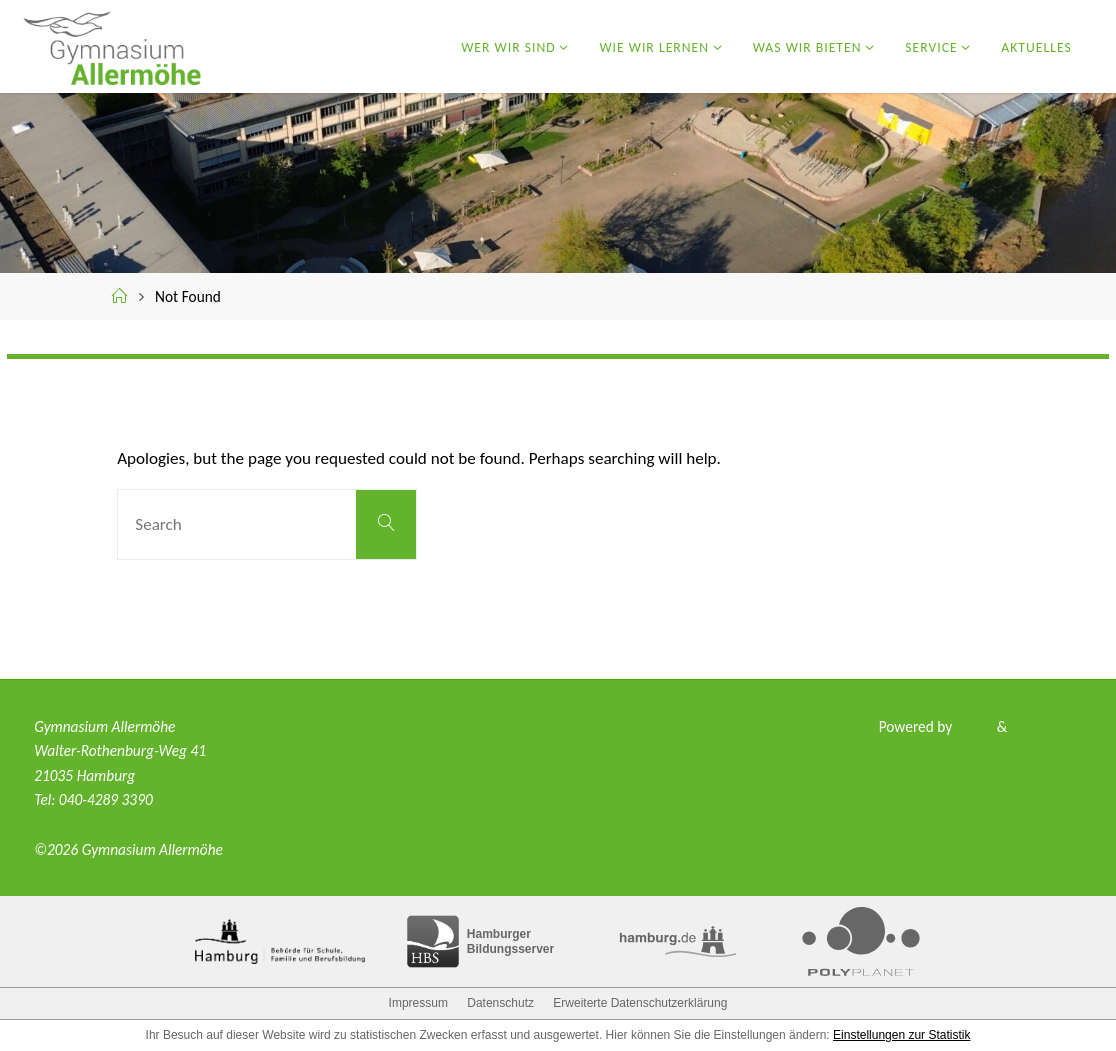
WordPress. (1046, 726)
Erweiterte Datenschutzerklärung (640, 1003)
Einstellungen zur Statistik (901, 1035)
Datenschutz (500, 1003)
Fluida (972, 726)
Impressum (418, 1003)
